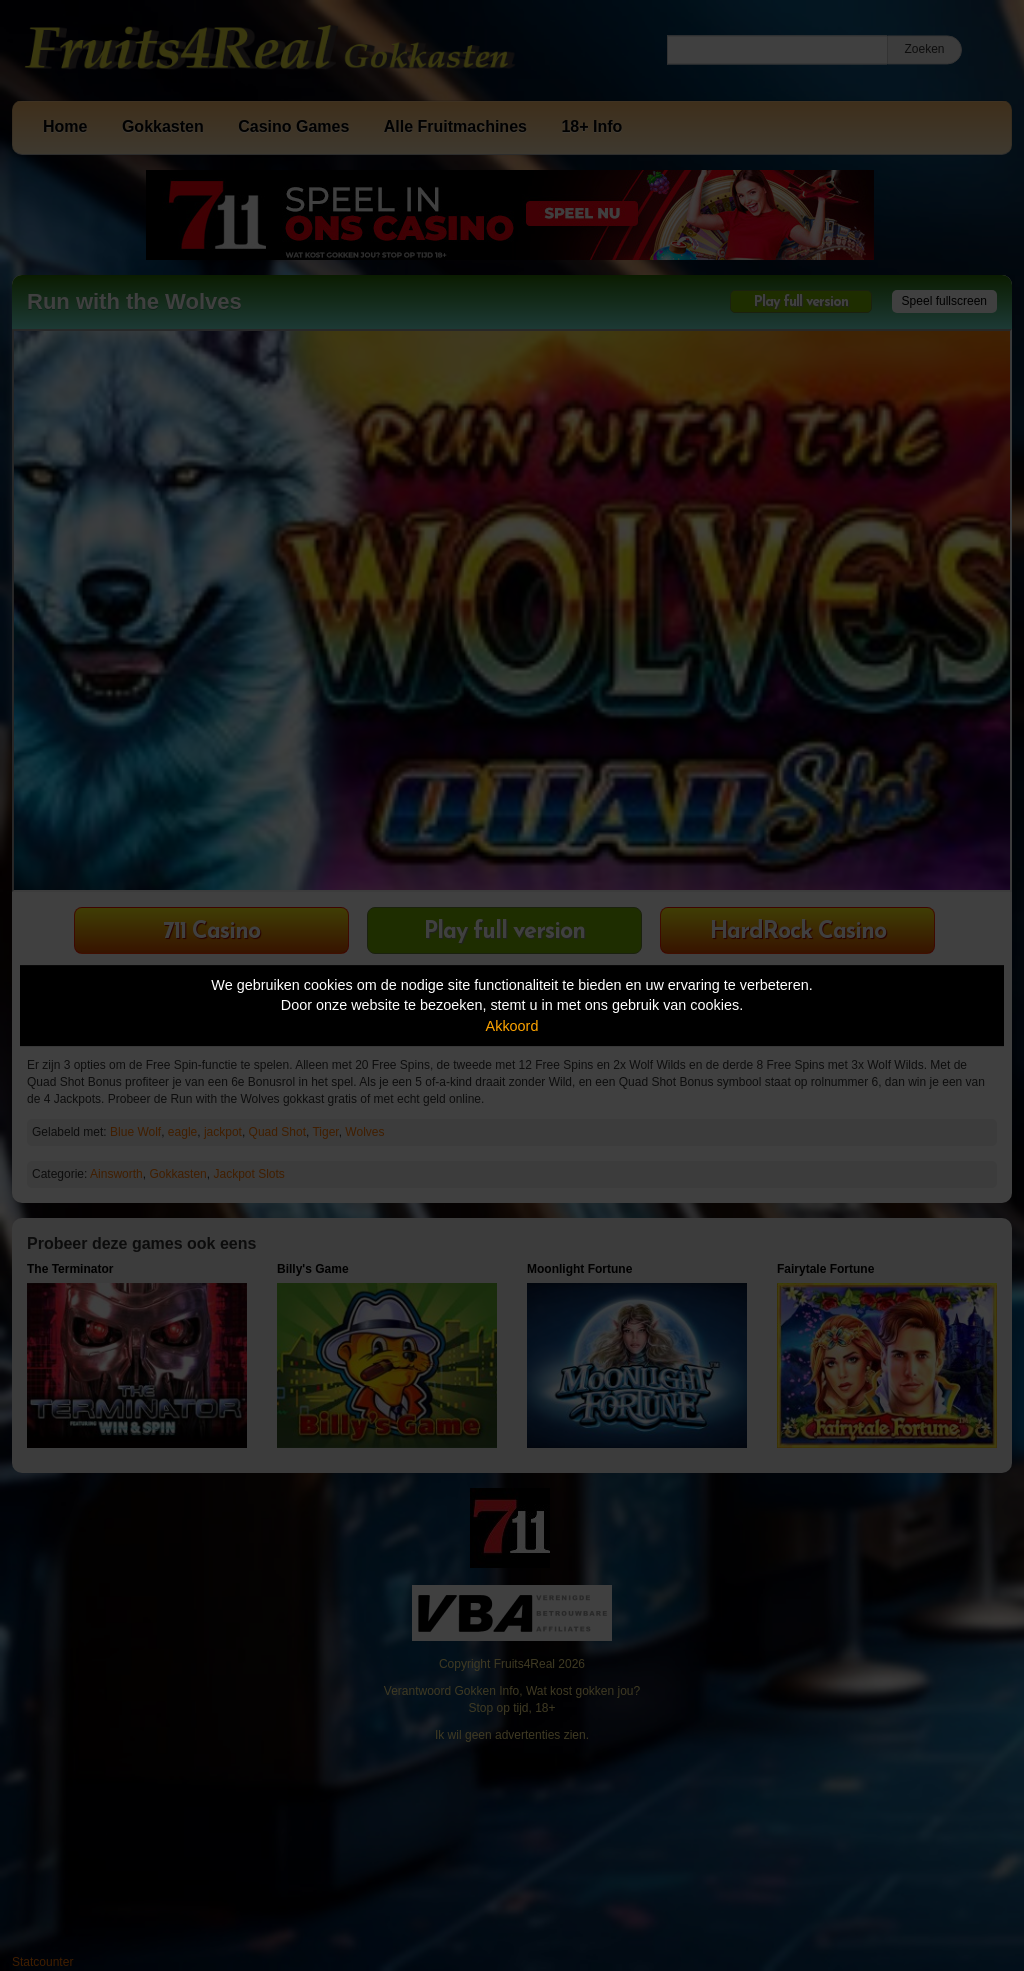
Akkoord (512, 1026)
